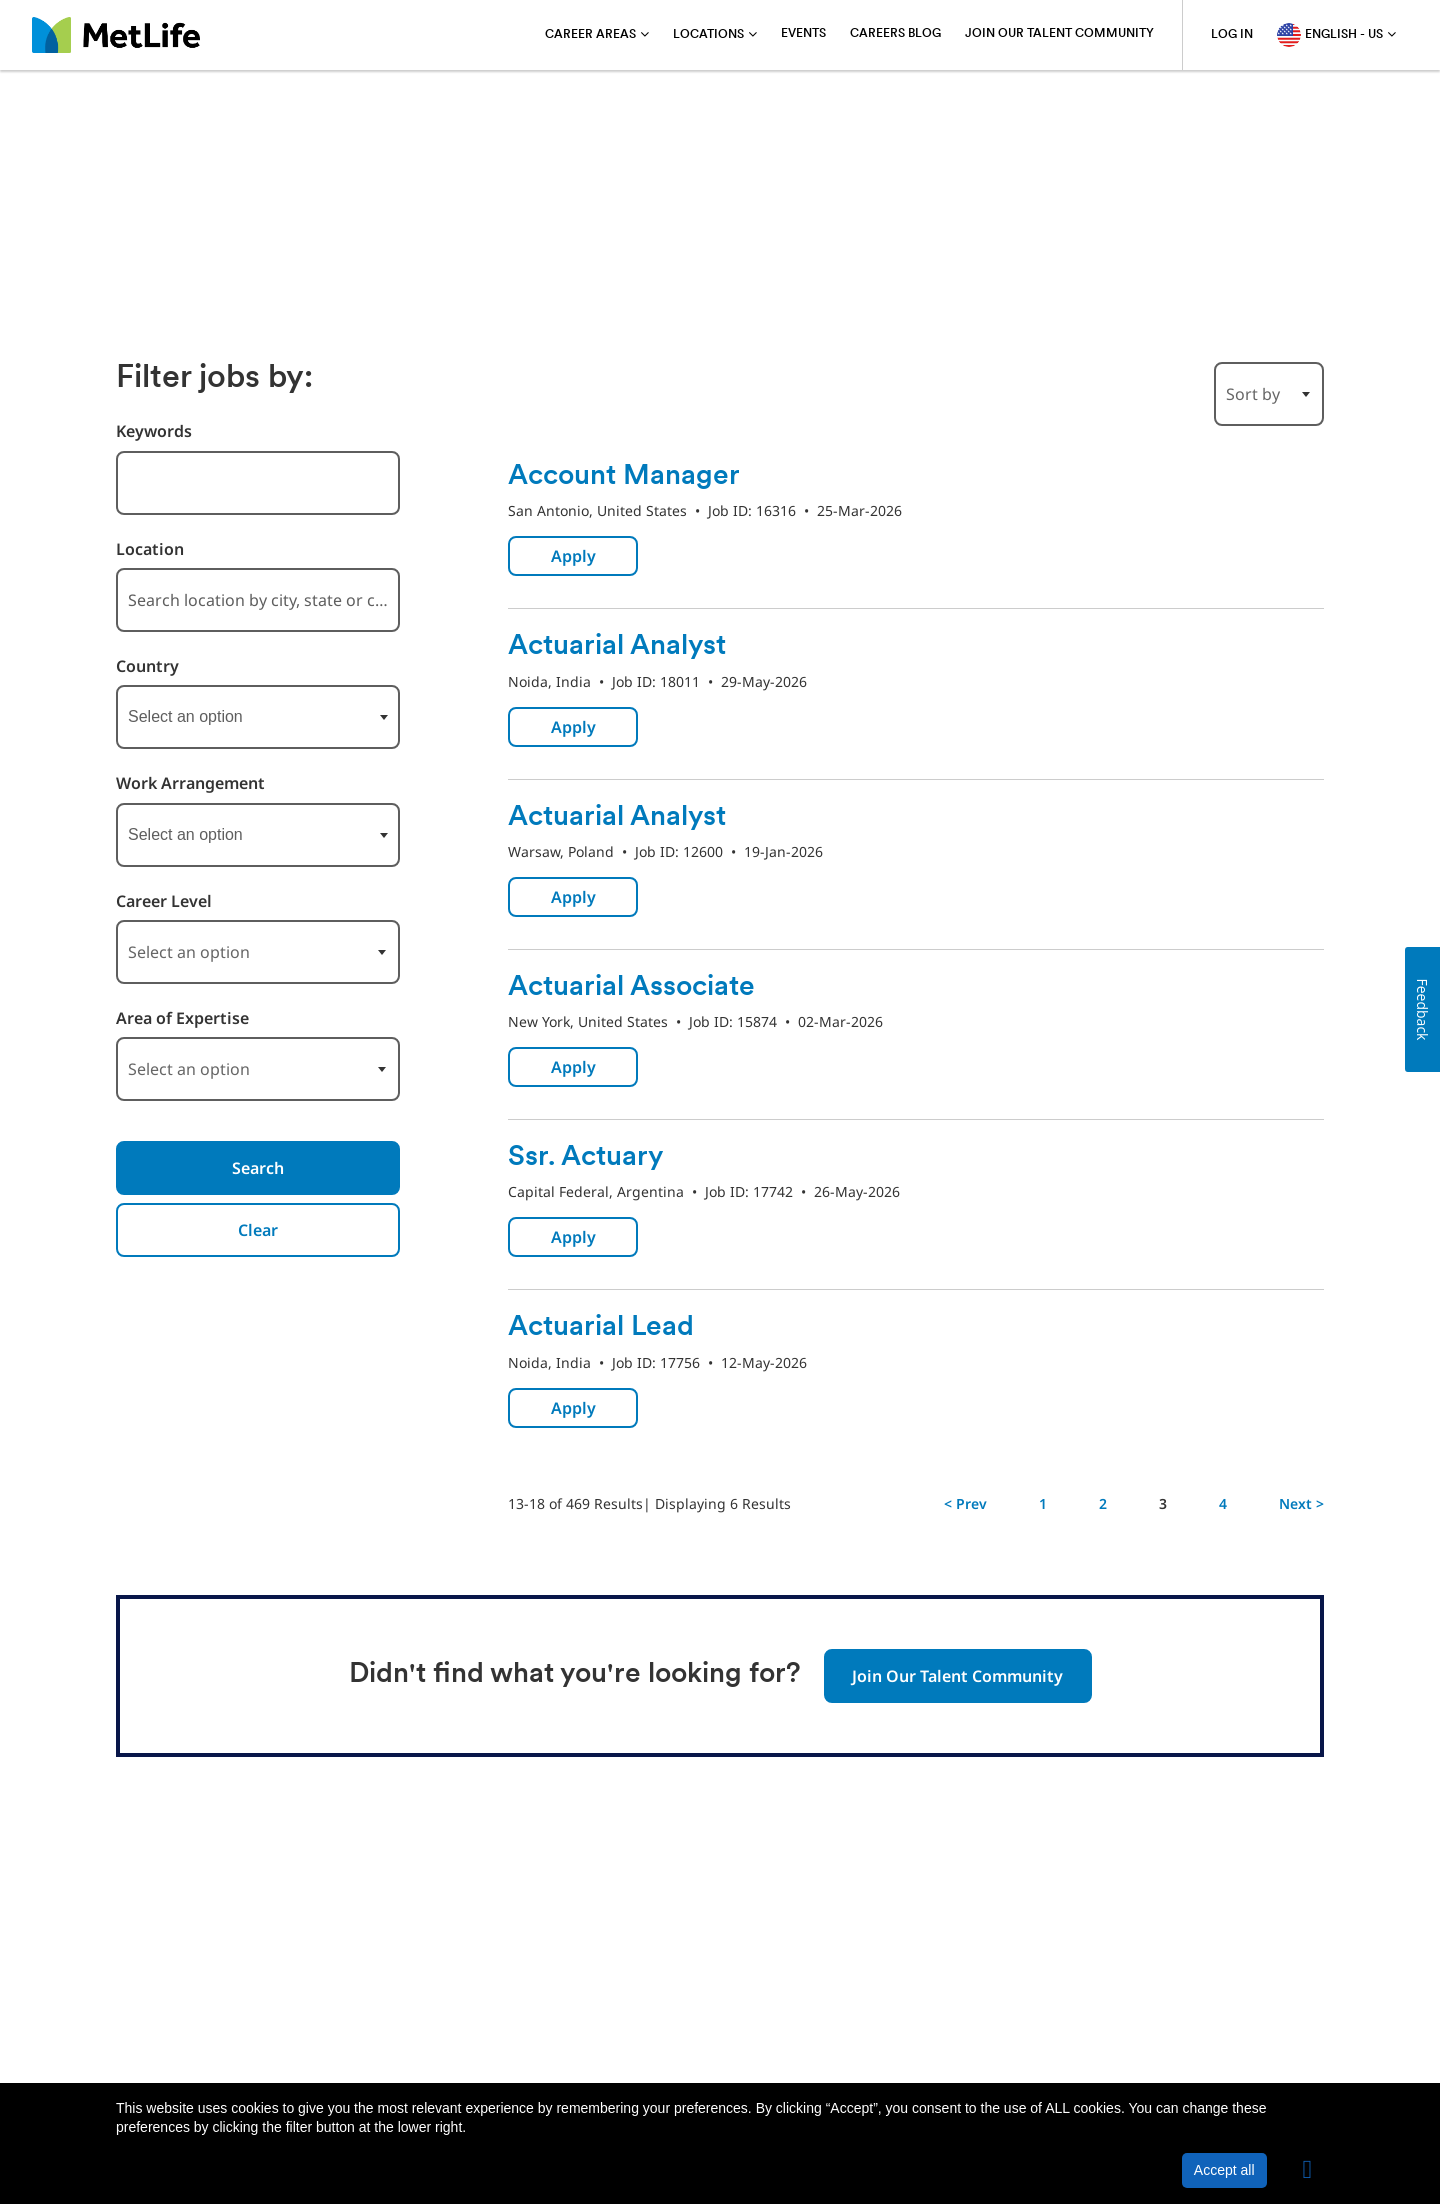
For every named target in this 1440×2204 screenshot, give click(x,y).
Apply (573, 556)
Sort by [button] (1253, 394)
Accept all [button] (1224, 2170)
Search (258, 1168)
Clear (258, 1230)
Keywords (154, 431)
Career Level (164, 901)
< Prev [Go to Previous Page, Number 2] (965, 1503)
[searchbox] (228, 717)
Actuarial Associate (631, 988)
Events (803, 34)
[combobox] (258, 483)
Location (150, 549)
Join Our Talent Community (1059, 34)
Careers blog (895, 34)
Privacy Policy (281, 2032)
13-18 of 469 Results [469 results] (575, 1503)
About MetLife (165, 2032)
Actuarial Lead (601, 1328)
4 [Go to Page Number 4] (1223, 1503)
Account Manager (624, 477)
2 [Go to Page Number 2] (1103, 1503)
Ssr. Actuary (585, 1158)
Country (147, 666)
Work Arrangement (190, 783)
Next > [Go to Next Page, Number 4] (1301, 1503)
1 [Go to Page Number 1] (1043, 1503)
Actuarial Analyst (617, 647)
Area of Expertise (182, 1018)
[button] (1308, 2170)
